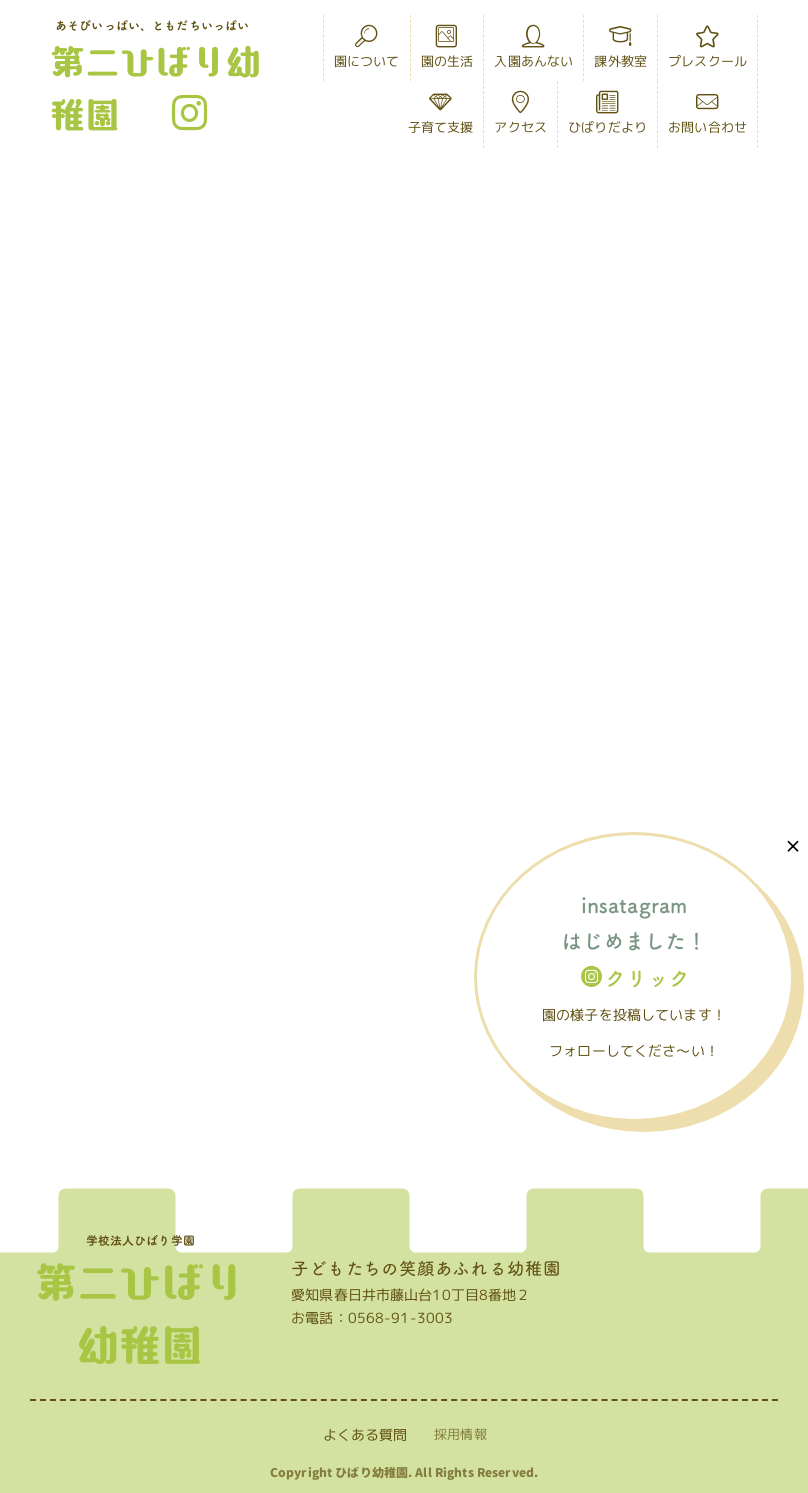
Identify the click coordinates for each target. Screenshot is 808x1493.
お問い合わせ (707, 118)
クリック (635, 978)
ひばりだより (607, 118)
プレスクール (707, 52)
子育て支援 (441, 118)
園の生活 (447, 52)
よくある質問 (365, 1434)
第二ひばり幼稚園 (155, 88)
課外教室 (620, 52)
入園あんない (533, 52)
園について (367, 52)
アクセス (520, 118)
